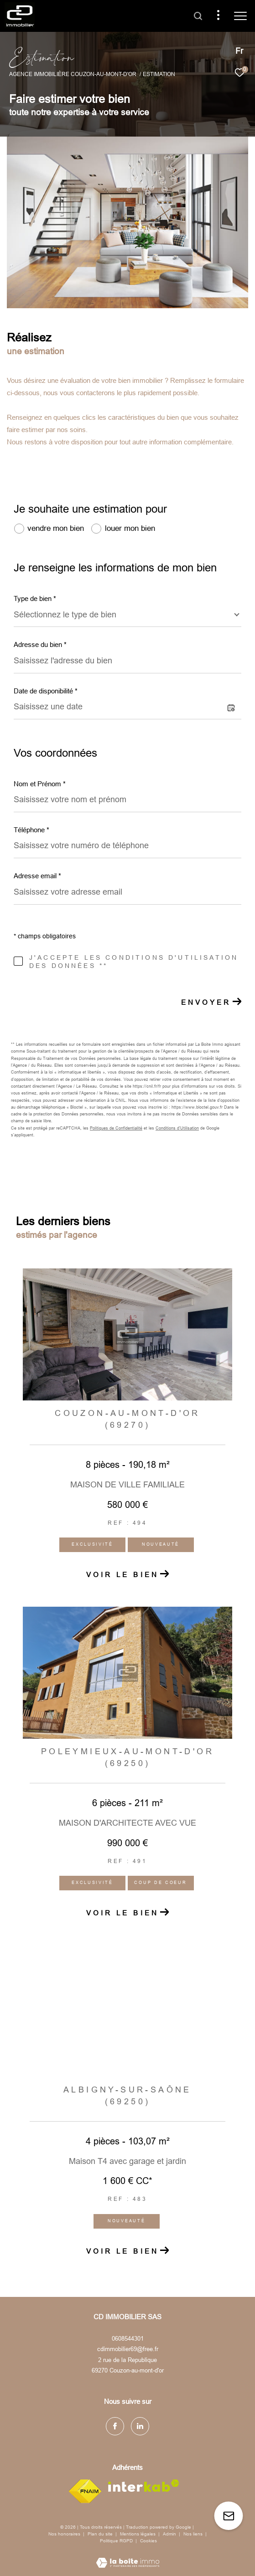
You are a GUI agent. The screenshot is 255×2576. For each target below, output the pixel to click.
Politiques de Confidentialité (116, 1128)
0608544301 (128, 2338)
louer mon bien (130, 528)
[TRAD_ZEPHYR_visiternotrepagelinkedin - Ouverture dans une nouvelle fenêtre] (140, 2426)
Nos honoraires (64, 2533)
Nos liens (193, 2533)
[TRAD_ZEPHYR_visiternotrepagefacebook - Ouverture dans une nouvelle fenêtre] (115, 2426)
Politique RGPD (116, 2540)
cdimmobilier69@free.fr (127, 2349)
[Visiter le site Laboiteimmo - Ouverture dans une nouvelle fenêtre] (127, 2556)
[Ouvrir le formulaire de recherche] (198, 16)
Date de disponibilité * (46, 691)
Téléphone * (31, 830)
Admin (170, 2533)
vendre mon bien (55, 528)
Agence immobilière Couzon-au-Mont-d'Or (72, 74)
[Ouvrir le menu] (240, 16)
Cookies (148, 2540)
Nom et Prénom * (40, 784)
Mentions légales (138, 2533)
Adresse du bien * (40, 644)
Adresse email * (37, 876)
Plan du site (101, 2533)
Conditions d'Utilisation (177, 1128)
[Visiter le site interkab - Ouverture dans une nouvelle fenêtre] (143, 2485)
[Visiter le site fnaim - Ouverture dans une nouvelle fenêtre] (85, 2491)
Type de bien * (35, 598)
